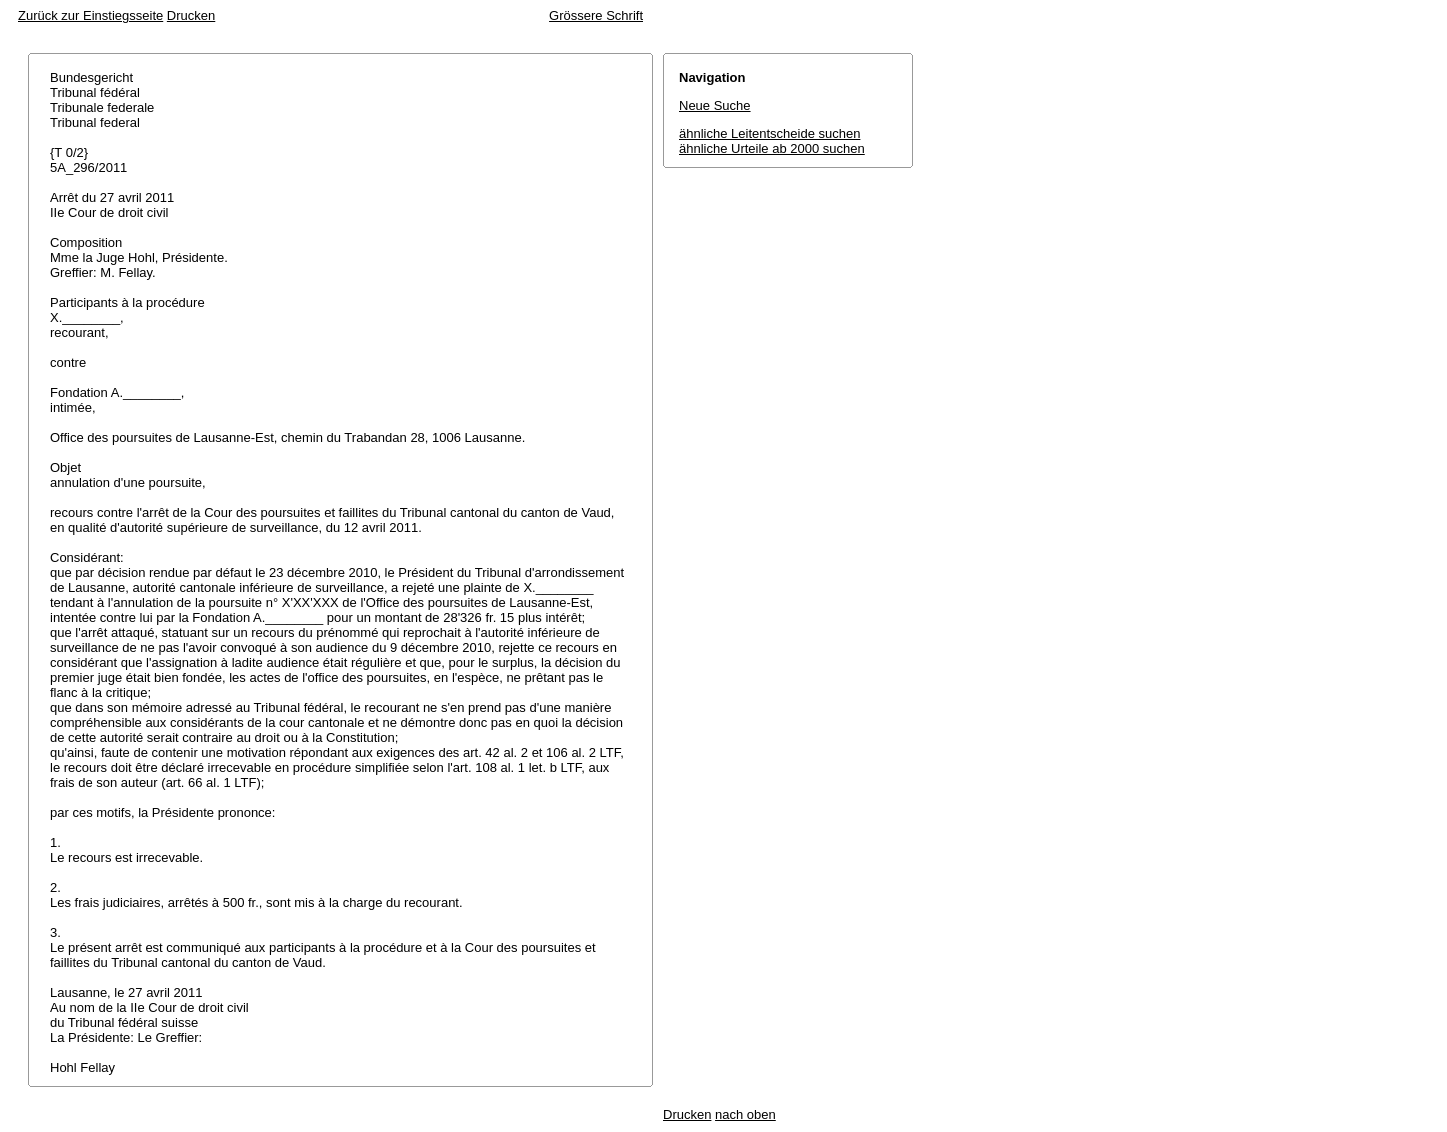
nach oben (745, 1114)
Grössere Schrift (596, 15)
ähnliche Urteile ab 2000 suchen (772, 148)
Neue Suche (715, 105)
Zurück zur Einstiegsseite (90, 15)
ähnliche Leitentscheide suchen (769, 133)
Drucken (191, 15)
